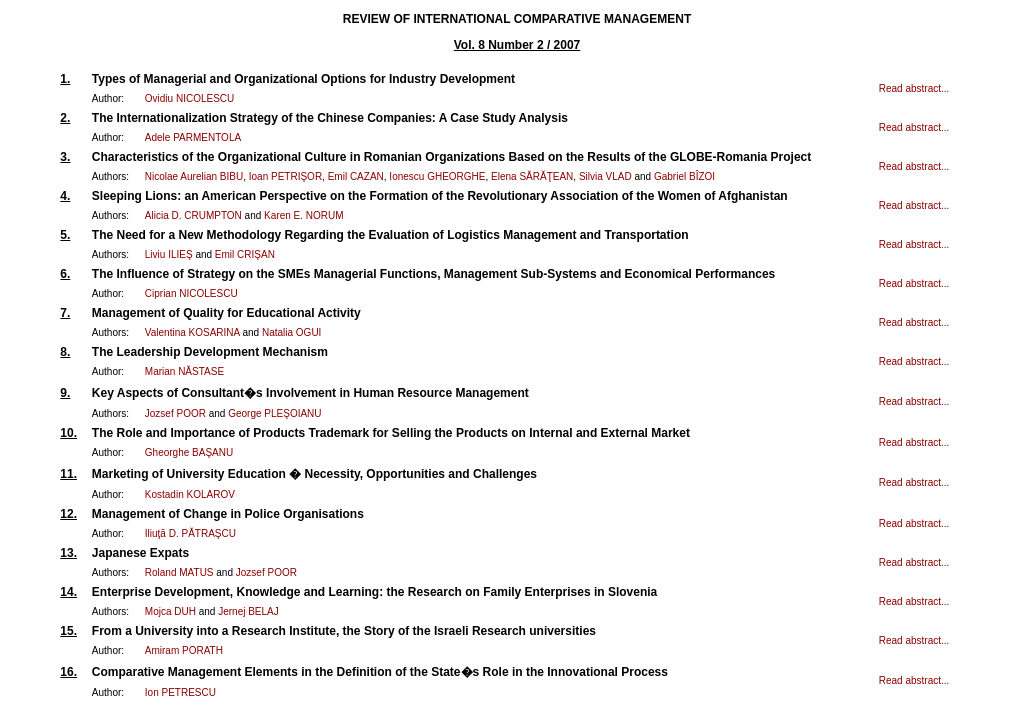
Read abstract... (914, 88)
